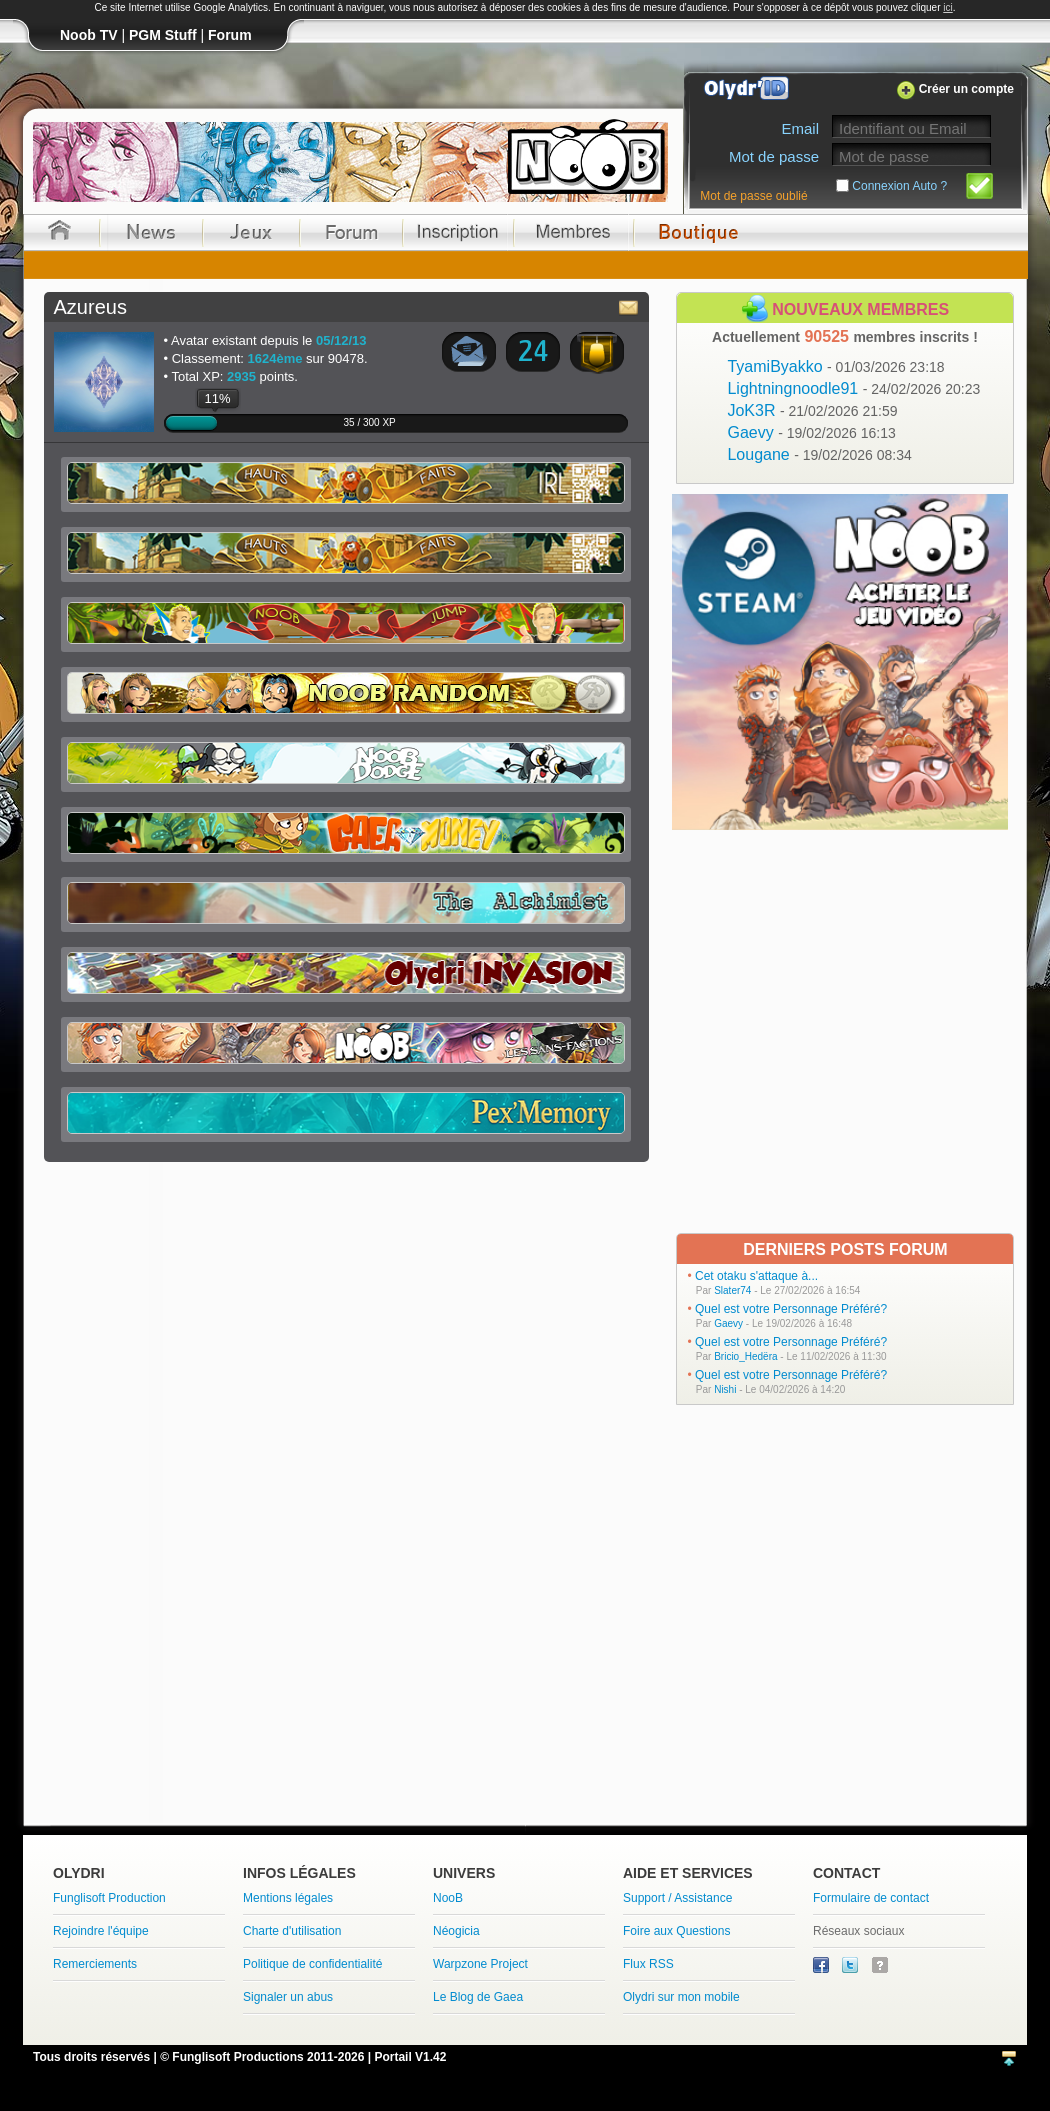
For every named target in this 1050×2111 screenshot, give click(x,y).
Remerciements (95, 1964)
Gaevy (811, 432)
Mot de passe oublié (753, 196)
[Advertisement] (208, 1030)
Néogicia (456, 1931)
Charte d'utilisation (292, 1931)
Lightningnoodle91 (853, 388)
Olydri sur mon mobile (681, 1997)
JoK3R (812, 410)
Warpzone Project (480, 1964)
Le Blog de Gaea (478, 1997)
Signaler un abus (288, 1997)
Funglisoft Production (109, 1898)
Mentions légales (288, 1898)
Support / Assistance (677, 1898)
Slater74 (732, 1290)
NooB (448, 1898)
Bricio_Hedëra (745, 1356)
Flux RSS (648, 1964)
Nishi (725, 1389)
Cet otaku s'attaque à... (756, 1276)
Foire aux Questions (676, 1931)
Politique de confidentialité (312, 1964)
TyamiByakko (835, 366)
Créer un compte (966, 89)
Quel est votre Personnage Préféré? (791, 1309)
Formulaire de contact (871, 1898)
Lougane (819, 454)
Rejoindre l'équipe (101, 1931)
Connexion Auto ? (899, 186)
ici (947, 7)
